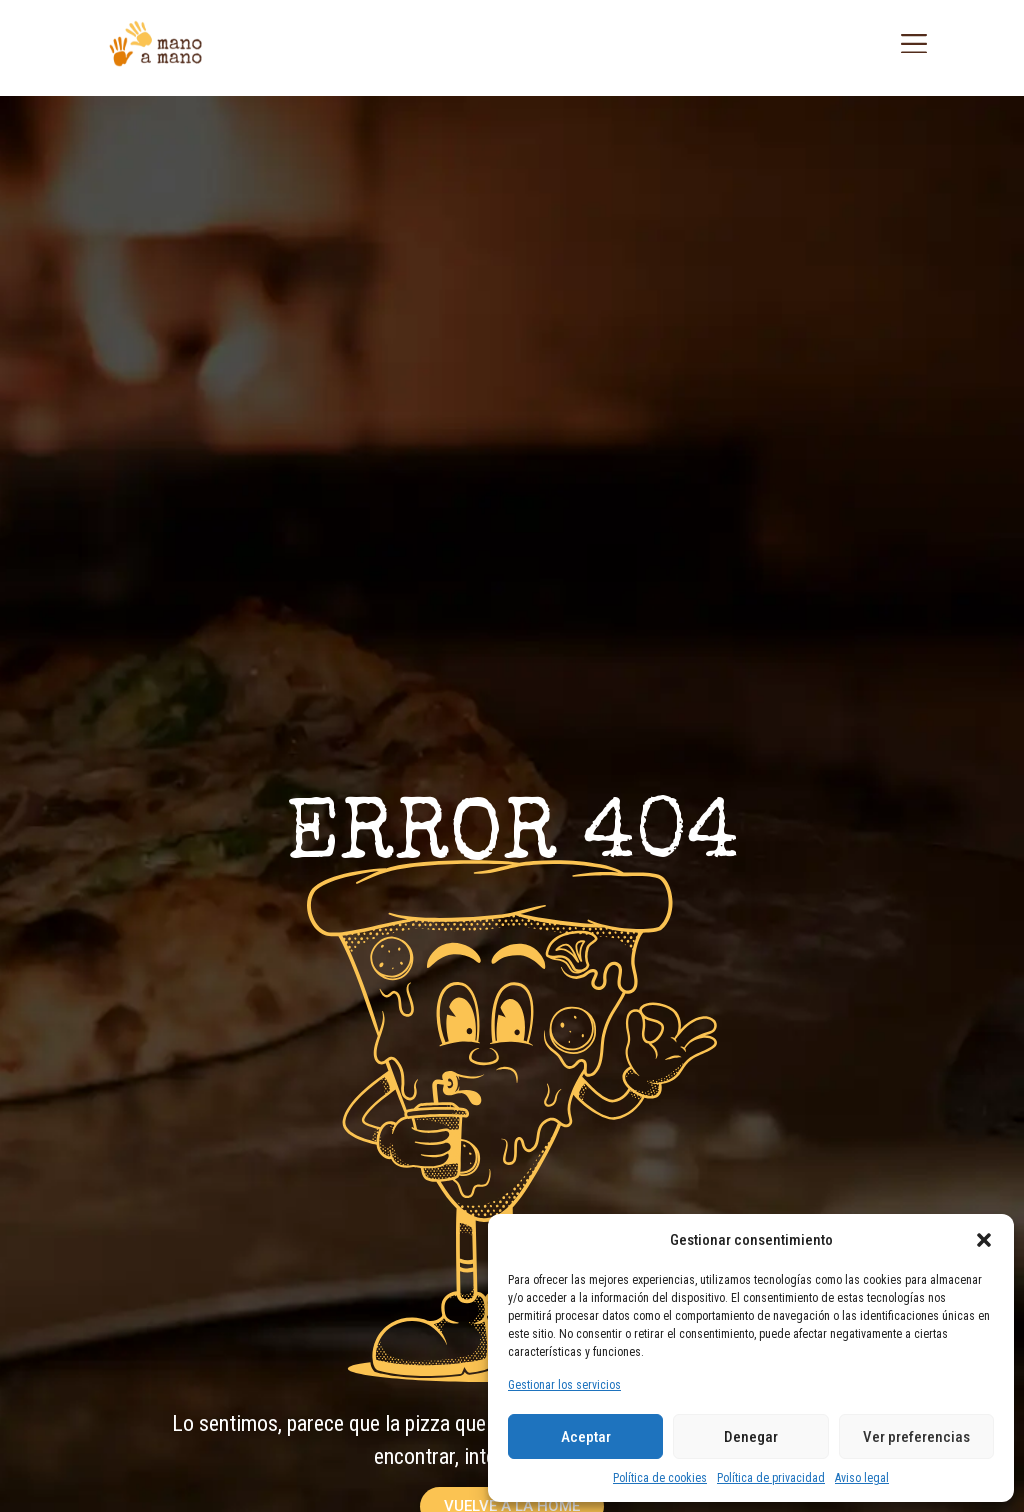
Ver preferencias (916, 1437)
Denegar (751, 1437)
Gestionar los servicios (564, 1385)
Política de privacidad (771, 1478)
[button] (984, 1240)
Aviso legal (862, 1478)
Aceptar (586, 1437)
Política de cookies (660, 1478)
